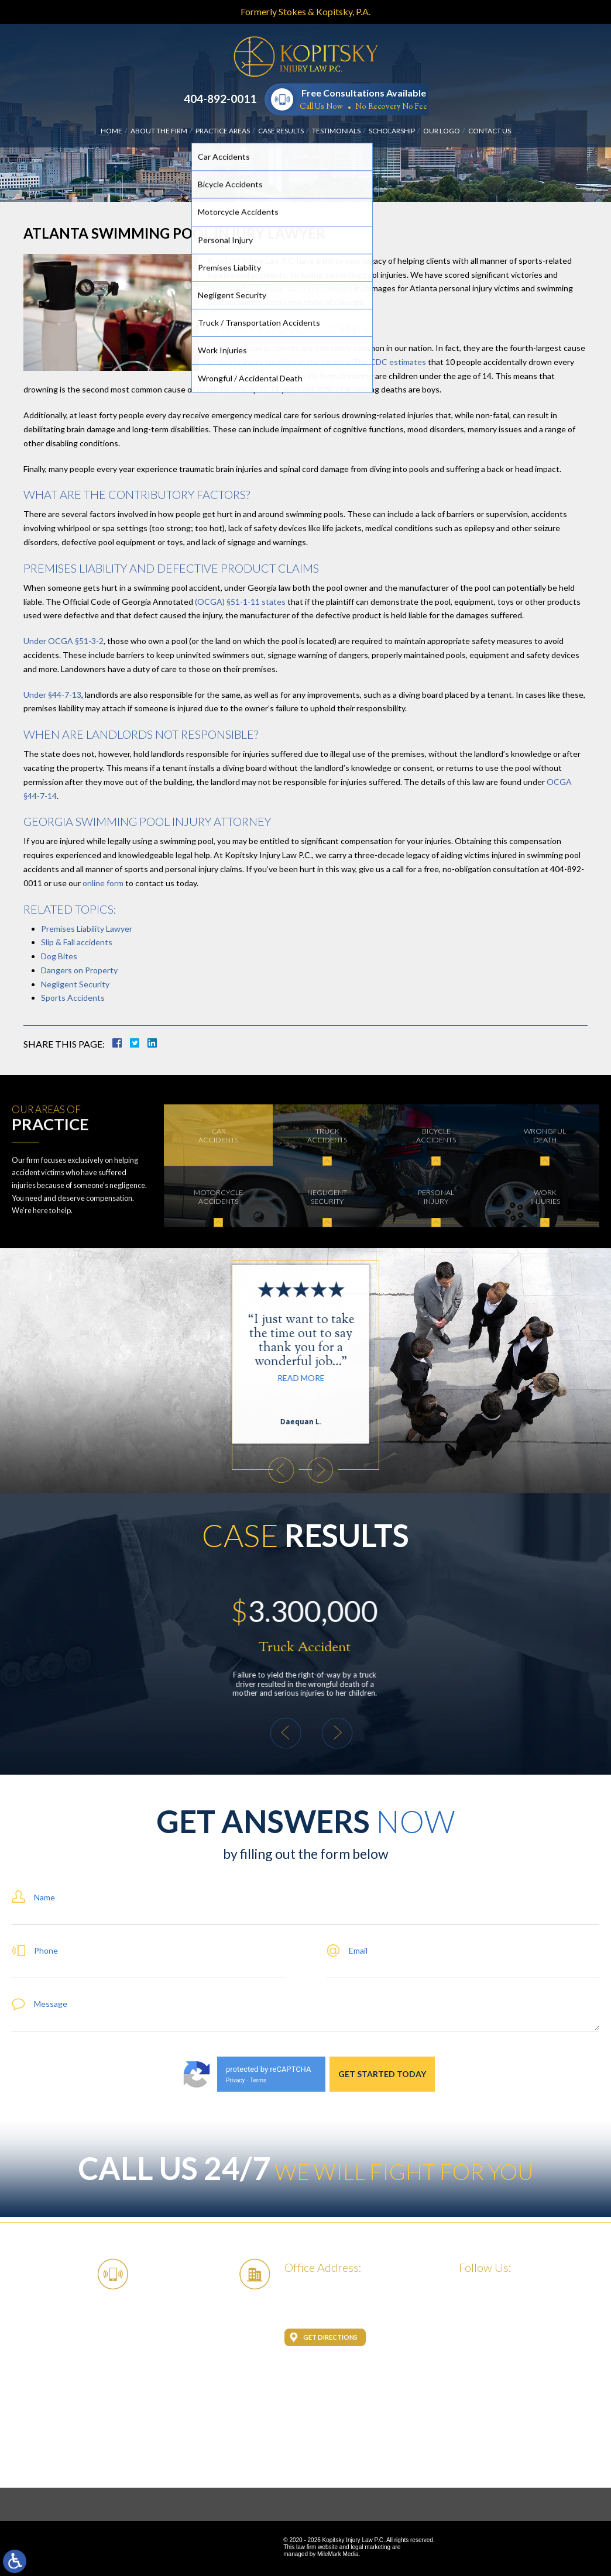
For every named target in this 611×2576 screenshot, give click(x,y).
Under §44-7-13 (52, 695)
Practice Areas (222, 130)
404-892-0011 (220, 98)
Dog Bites (59, 956)
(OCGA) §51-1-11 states (240, 602)
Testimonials (336, 130)
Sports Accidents (73, 998)
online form (102, 883)
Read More (166, 1378)
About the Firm (159, 130)
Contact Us (489, 130)
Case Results (281, 130)
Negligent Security (75, 984)
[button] (147, 1470)
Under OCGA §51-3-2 (63, 641)
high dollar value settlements (299, 288)
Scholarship (392, 130)
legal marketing (370, 2547)
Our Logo (441, 130)
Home (111, 130)
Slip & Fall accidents (76, 942)
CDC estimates (398, 362)
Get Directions (330, 2337)
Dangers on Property (79, 970)
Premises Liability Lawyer (86, 929)
